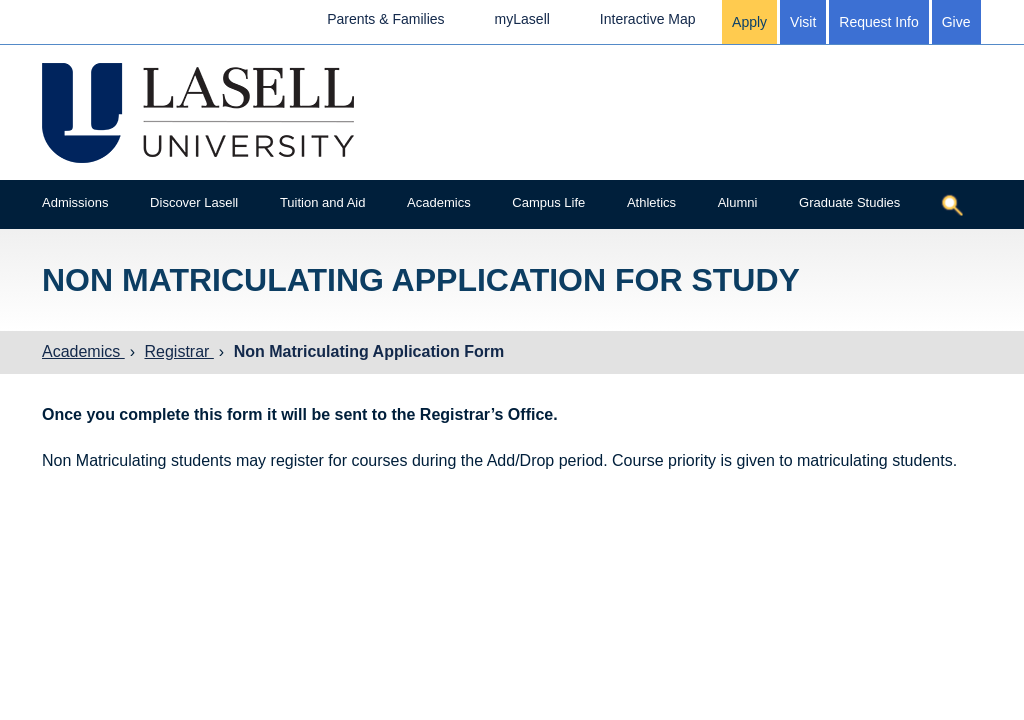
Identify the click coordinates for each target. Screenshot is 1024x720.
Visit (803, 22)
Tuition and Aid (323, 202)
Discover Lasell (194, 202)
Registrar (178, 351)
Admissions (75, 202)
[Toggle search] (952, 205)
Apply (749, 22)
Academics (439, 202)
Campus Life (548, 202)
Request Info (878, 22)
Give (956, 22)
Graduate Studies (849, 202)
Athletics (651, 202)
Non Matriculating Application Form (369, 351)
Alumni (738, 202)
